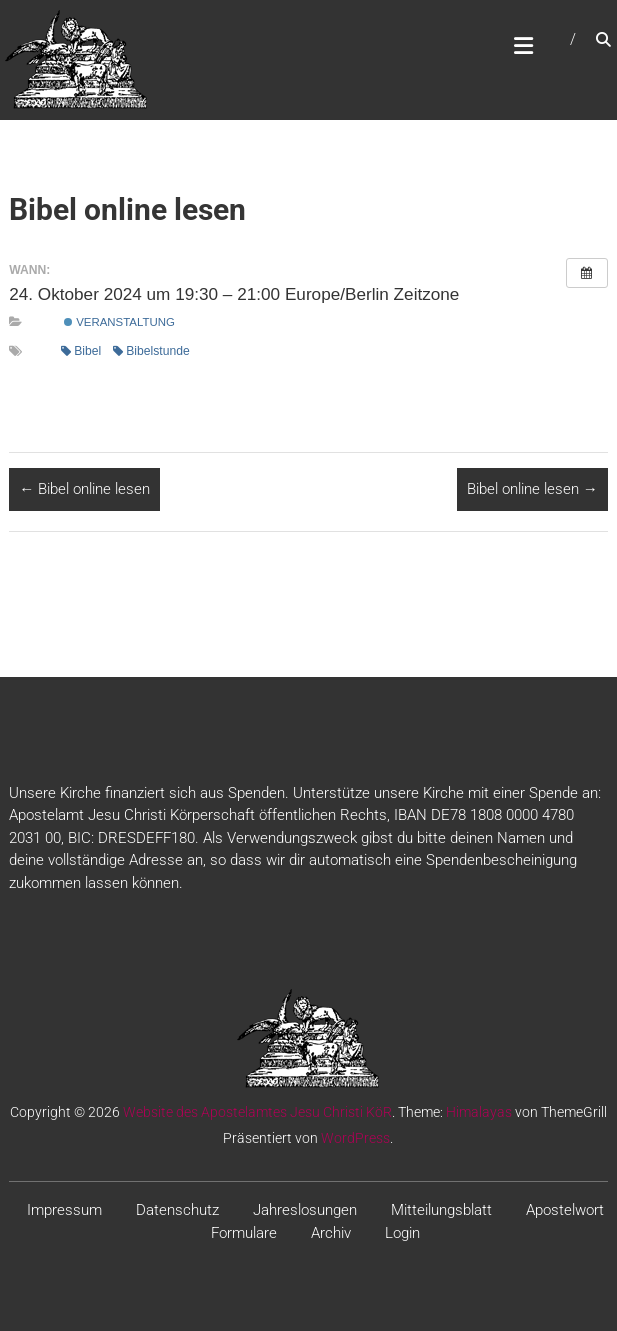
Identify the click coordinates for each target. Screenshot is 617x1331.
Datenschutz (177, 1210)
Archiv (331, 1233)
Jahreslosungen (305, 1210)
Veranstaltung (119, 322)
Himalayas (479, 1112)
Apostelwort (565, 1210)
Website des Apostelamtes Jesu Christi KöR (257, 1112)
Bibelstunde (151, 351)
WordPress (355, 1138)
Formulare (244, 1233)
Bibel (81, 351)
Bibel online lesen (84, 489)
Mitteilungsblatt (441, 1210)
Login (402, 1233)
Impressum (64, 1210)
